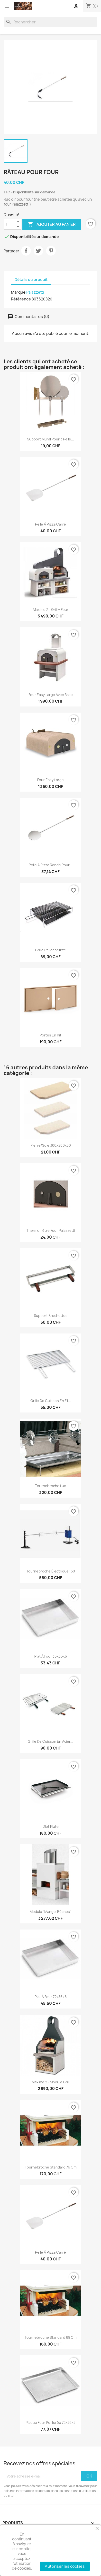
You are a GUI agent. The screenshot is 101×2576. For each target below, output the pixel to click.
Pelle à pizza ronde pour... (50, 865)
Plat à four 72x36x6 (51, 1996)
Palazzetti (35, 292)
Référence (21, 299)
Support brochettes (50, 1315)
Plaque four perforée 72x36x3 (50, 2422)
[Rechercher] (50, 22)
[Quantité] (9, 224)
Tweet (38, 251)
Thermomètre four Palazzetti (50, 1230)
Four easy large (50, 779)
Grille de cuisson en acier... (50, 1741)
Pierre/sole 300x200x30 (50, 1145)
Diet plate (51, 1826)
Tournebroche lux (50, 1485)
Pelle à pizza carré (50, 524)
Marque (18, 292)
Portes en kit (50, 1035)
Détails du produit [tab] (31, 279)
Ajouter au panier (52, 224)
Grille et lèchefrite (50, 950)
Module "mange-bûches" (50, 1911)
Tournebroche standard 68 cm (50, 2337)
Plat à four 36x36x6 (50, 1656)
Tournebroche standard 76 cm (50, 2167)
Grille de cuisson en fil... (50, 1400)
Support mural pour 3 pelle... (50, 439)
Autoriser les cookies (65, 2566)
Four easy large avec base (50, 694)
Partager (26, 251)
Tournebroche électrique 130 (50, 1571)
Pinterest (51, 251)
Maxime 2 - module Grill (50, 2082)
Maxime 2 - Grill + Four (50, 609)
